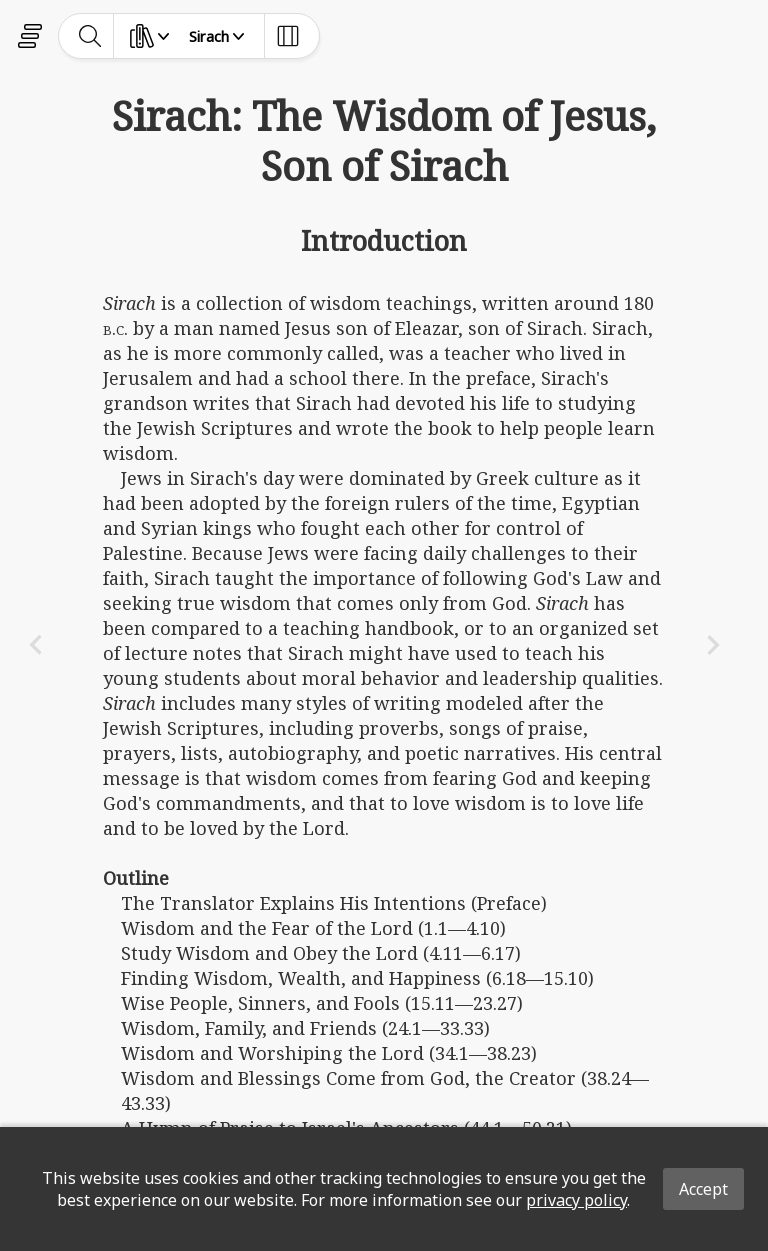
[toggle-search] (90, 36)
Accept (703, 1189)
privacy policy (576, 1200)
